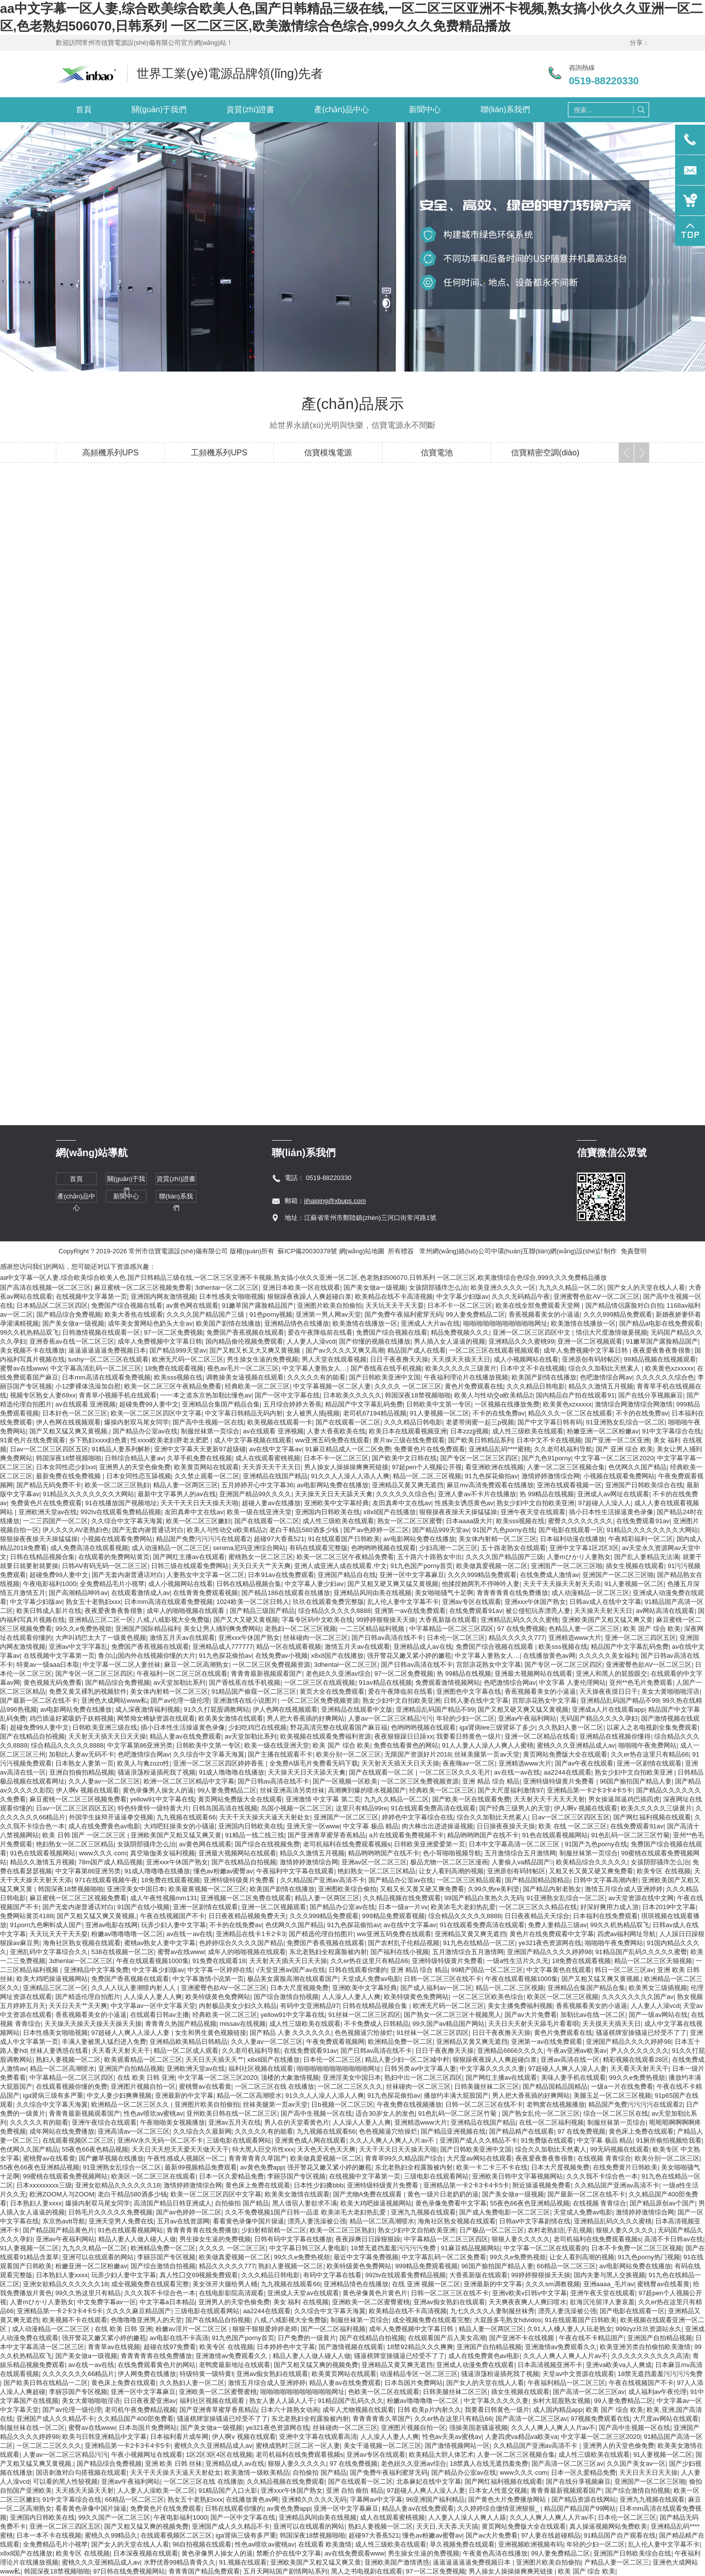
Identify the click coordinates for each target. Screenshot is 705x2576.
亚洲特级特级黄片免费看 (559, 1781)
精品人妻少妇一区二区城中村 (407, 2059)
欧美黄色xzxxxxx (669, 1368)
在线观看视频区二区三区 (78, 2140)
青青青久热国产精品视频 (180, 2023)
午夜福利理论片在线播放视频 (466, 1377)
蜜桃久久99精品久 (111, 2535)
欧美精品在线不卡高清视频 (394, 1296)
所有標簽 (401, 1251)
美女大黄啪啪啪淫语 (670, 1691)
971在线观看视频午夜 (106, 1880)
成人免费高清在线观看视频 (89, 1548)
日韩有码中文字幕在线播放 (293, 2239)
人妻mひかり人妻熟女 (579, 1557)
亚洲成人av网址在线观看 (613, 1494)
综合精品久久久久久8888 (334, 1610)
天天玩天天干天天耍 (394, 1305)
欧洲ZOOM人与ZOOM (61, 2194)
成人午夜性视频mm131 (163, 1898)
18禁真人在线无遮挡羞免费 (489, 2463)
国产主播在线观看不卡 (280, 1754)
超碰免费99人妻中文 (148, 1404)
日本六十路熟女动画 (290, 2409)
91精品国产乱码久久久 (350, 2400)
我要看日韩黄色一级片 (468, 1736)
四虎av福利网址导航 (626, 1934)
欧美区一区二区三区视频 (562, 1996)
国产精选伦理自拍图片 (321, 1934)
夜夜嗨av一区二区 (469, 1763)
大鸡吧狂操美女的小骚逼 (179, 1826)
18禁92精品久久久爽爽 (420, 2347)
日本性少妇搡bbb (319, 2185)
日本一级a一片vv (402, 1907)
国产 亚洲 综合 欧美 (624, 1449)
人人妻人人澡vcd (311, 1341)
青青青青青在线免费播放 (512, 1592)
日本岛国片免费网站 (413, 2382)
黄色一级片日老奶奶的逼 (443, 2194)
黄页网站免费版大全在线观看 (565, 1754)
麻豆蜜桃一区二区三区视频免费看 (142, 1287)
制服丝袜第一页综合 (210, 1431)
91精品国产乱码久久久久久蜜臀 (641, 1952)
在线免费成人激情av (549, 1575)
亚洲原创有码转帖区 (591, 1359)
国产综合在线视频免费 (267, 1844)
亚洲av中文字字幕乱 (78, 1646)
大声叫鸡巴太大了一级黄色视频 (100, 1637)
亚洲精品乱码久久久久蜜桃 (519, 1619)
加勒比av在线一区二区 (593, 2014)
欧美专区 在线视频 (664, 1871)
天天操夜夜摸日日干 (608, 1691)
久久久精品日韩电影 (536, 1386)
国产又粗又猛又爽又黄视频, (69, 1431)
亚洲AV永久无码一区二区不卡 (160, 2140)
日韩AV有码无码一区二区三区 (105, 1566)
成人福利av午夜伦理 (657, 2391)
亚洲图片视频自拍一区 (143, 2086)
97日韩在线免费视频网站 (129, 2571)
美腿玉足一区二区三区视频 (612, 2095)
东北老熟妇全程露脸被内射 (328, 1952)
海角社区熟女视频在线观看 (82, 1943)
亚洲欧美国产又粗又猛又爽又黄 (607, 1619)
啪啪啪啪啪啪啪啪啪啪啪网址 (505, 1323)
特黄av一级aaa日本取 (47, 1664)
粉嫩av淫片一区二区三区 (192, 2329)
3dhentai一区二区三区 (227, 1287)
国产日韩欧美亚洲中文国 (384, 1377)
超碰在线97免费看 (170, 2347)
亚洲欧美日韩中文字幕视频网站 (517, 2176)
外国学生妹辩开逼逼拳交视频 (111, 1817)
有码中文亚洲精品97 (309, 2005)
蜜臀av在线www (23, 1368)
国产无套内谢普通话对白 (147, 1530)
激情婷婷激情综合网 (551, 1476)
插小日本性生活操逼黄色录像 (611, 1512)
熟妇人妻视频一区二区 (68, 2059)
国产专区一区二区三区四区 (479, 1458)
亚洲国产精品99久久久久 (255, 1494)
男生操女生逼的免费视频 (262, 1359)
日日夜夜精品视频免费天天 (247, 1916)
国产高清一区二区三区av (589, 2391)
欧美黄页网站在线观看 (206, 1467)
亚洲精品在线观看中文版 (356, 1709)
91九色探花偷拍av (491, 1476)
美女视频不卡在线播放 (32, 1350)
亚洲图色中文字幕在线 (468, 1691)
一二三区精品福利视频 (373, 1628)
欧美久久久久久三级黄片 (461, 1368)
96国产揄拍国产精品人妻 (636, 1781)
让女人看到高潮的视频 (451, 1871)
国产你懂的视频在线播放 (374, 1341)
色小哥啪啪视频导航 (452, 1853)
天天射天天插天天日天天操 (107, 1736)
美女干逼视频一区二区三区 (382, 2445)
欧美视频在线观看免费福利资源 (325, 1736)
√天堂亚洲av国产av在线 (290, 1970)
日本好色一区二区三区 (74, 1413)
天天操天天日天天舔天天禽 (333, 1494)
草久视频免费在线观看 (462, 2544)
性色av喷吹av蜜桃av (153, 2113)
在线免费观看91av (642, 1521)
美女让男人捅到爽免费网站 (222, 1628)
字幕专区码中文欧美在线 (317, 1619)
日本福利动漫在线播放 (572, 1539)
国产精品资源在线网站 (583, 2499)
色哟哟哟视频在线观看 (383, 1548)
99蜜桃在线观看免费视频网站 (65, 2176)
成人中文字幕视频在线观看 (253, 1440)
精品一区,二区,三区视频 (427, 1476)
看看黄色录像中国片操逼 (248, 2221)
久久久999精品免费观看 (618, 1314)
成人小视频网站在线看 (526, 1359)
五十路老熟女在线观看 (513, 1548)
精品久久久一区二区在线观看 (570, 1413)
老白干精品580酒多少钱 (304, 1530)
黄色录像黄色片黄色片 (375, 2293)
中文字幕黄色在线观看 (559, 1970)
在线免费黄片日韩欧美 (625, 2167)
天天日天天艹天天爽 (261, 1566)
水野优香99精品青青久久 (179, 2562)
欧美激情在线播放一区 (365, 1323)
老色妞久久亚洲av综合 (338, 1673)
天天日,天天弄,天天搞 (447, 2526)
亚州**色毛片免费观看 (641, 1682)
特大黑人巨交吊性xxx (263, 2149)
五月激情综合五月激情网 (520, 1853)
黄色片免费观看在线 (474, 1386)
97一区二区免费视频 (173, 1332)
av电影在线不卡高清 (179, 2338)
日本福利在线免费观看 (605, 1916)
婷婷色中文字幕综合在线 (417, 1817)
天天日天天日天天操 (648, 2472)
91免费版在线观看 (547, 2140)
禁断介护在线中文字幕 (288, 2553)
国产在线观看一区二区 (348, 1422)
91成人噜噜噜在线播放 (231, 1772)
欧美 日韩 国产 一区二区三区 (84, 1835)
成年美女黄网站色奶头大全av (150, 1323)
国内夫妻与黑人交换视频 (609, 2275)
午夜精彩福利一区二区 (640, 1539)
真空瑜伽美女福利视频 (162, 1853)
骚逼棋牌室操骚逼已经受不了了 (641, 2032)
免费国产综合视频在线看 (127, 1305)
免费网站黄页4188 (26, 1916)
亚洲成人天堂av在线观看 (303, 2293)
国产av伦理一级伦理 (180, 1700)
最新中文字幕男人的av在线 (177, 1494)
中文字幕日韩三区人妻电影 (308, 2248)
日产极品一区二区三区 (491, 2230)
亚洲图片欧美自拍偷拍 (329, 1305)
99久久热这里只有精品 (88, 2293)
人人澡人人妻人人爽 (153, 1996)
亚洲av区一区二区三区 (374, 1862)
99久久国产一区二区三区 (114, 2517)
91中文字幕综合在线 (671, 1431)
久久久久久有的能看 (316, 1377)
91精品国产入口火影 (227, 2490)
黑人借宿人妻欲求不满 (304, 2203)
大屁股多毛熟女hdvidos (507, 2320)
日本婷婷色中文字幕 (286, 2347)
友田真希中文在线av (401, 1503)
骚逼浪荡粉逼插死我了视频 (156, 1772)
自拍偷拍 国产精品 (242, 2203)
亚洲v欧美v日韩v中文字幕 (529, 2293)
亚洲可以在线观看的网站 (98, 2257)
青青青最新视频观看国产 (266, 1673)
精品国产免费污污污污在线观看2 (203, 1539)
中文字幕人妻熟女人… (314, 1368)
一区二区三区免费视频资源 (271, 1664)
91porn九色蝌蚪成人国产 (46, 1925)
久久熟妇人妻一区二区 (570, 1727)
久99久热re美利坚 (494, 1889)
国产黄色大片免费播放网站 (508, 2499)
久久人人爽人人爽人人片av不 (393, 2140)
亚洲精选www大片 (574, 1637)
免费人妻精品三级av (557, 1925)
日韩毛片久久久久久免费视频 (110, 2212)
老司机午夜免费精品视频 (140, 2409)
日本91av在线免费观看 (281, 1575)
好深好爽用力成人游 (609, 1907)
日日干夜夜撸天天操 (399, 1359)
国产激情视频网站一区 (457, 2445)
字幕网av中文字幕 (376, 2499)
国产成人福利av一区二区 (436, 1987)
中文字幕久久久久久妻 (492, 2068)
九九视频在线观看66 (186, 1817)
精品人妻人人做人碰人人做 (137, 2239)
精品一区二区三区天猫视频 (653, 1961)
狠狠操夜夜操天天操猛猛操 (458, 1512)
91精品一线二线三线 (254, 1835)
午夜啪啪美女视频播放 (172, 2122)
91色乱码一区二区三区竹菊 (630, 1835)
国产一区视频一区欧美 (345, 1781)
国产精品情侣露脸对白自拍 (624, 1305)
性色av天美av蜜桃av (452, 2436)
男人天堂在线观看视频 (334, 1359)
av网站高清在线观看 (665, 1610)
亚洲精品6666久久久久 (510, 2050)
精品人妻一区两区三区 (185, 1485)
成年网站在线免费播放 (61, 2131)
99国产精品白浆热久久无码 (483, 1898)
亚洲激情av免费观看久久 (561, 2347)
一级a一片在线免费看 (622, 2086)
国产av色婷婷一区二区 (376, 1530)
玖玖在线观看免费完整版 (328, 1601)
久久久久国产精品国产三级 (206, 1314)
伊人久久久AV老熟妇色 (75, 1530)
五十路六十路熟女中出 (429, 1557)
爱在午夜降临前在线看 (320, 1332)
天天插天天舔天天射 (84, 2490)
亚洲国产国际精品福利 (147, 1628)
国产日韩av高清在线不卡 (387, 1637)
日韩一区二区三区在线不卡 (443, 1978)
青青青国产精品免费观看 (204, 2571)
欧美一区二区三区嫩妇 (198, 1521)
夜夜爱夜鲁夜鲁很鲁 (662, 1350)
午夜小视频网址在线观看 (146, 2454)
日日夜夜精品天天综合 (537, 1916)
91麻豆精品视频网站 (470, 2248)
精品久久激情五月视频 (600, 1386)
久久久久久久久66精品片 (78, 2374)
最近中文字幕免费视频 (366, 2257)
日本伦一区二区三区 (456, 1637)
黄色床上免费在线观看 (641, 2131)
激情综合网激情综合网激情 (634, 1404)
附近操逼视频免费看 (542, 2185)
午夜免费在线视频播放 (409, 2104)
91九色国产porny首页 (421, 1566)
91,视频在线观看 (243, 2562)
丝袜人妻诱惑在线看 (59, 2050)
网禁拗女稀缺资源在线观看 (156, 1718)
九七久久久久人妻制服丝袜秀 (492, 2311)
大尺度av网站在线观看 (479, 2158)
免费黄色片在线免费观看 (429, 1449)
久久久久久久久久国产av (638, 1996)
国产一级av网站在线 (658, 2014)
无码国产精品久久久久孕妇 (599, 1718)
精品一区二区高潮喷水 (62, 2068)
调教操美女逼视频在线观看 (245, 1377)
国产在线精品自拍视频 (32, 1736)
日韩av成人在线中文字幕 (605, 1601)
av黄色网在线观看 (192, 1305)
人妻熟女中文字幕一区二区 (205, 1575)
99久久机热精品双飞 (29, 1332)
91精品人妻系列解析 (121, 1449)
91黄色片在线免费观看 (32, 1440)
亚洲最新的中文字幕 (184, 2095)
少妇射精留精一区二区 (273, 2230)
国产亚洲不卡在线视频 (522, 2338)
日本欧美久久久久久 (352, 1395)
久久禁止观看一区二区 (207, 1476)
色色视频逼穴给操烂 (364, 2032)
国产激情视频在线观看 (351, 2347)
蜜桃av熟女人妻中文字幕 (160, 1943)
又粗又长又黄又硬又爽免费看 (591, 1871)
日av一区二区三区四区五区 (49, 1449)
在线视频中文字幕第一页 (91, 1296)
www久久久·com (102, 1853)
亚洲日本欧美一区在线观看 (301, 1287)
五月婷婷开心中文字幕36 (257, 1485)
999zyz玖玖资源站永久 (649, 2329)
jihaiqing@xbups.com (335, 1200)
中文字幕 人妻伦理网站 (572, 1682)
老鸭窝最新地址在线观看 (234, 2365)
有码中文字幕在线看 (332, 2275)
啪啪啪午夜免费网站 (647, 1745)
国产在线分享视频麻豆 (650, 1395)
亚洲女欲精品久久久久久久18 (117, 2185)
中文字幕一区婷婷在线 (219, 1970)
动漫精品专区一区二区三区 (419, 2374)
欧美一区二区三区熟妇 (117, 1485)
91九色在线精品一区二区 (479, 1943)
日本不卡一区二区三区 (459, 1305)
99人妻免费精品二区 (475, 1314)
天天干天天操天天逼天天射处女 (264, 1817)
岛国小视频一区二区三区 (296, 1808)
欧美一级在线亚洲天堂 (259, 1512)
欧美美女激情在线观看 (230, 1718)
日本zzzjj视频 (469, 1431)
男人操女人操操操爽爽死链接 (346, 1467)
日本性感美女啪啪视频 (231, 1296)
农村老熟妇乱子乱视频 (560, 2230)
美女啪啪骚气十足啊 (444, 1592)
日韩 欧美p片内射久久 (429, 2409)
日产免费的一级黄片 (307, 2338)
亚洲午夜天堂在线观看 (533, 1512)
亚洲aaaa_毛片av (608, 2284)
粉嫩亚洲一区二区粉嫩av (603, 1431)
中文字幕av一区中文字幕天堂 (153, 2005)
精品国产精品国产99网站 (580, 2508)
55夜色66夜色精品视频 (95, 2149)
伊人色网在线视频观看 (68, 1422)
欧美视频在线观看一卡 (279, 1422)
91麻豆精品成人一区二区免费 (347, 1449)
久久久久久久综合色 (665, 1377)
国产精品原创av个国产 (662, 2203)
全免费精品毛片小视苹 (112, 1583)
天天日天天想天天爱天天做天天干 (180, 2149)
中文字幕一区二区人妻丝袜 (122, 1664)
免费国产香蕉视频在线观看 (245, 1332)
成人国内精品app (558, 2409)
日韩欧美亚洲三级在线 (104, 1727)
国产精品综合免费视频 (68, 1314)
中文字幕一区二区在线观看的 (546, 2248)
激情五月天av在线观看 (182, 1637)
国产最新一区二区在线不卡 (39, 1700)
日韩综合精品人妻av (134, 1458)
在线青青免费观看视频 (205, 1592)
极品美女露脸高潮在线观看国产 (292, 1978)
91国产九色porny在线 (504, 1530)
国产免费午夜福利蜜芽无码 (403, 1314)
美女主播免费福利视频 (520, 2005)
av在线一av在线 (517, 1772)
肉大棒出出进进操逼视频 (437, 1826)
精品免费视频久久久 (460, 1332)
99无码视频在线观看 (619, 2149)
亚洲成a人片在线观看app (608, 1709)
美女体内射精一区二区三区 (497, 1539)
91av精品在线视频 (384, 1682)
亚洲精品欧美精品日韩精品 (188, 2041)
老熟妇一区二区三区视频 (300, 1628)
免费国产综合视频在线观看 (495, 1646)
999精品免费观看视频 (393, 1916)
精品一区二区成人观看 (186, 2050)
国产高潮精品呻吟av (78, 1592)
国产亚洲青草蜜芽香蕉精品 (326, 1835)
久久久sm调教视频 (552, 2284)
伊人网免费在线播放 (147, 2374)
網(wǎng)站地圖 (362, 1251)
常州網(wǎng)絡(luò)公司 (455, 1251)
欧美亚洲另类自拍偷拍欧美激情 (645, 2347)
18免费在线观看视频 (174, 1368)
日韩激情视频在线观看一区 (101, 1332)
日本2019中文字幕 (669, 1907)
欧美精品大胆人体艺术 (441, 2454)
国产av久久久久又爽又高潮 (345, 1350)
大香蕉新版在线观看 (448, 1619)
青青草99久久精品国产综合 (404, 2158)
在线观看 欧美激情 (325, 2544)
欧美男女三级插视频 (658, 1987)
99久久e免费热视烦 (83, 1628)
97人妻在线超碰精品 (550, 2535)
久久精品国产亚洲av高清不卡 (322, 1880)
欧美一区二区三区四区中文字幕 (156, 1413)
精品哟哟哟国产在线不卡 (483, 1835)
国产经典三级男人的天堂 (514, 1808)
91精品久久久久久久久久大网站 (88, 1494)
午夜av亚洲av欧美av (576, 2050)
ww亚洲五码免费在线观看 (332, 1440)
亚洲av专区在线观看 (471, 1601)
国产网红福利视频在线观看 (652, 1817)
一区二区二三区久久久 (350, 2086)
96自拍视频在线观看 (202, 2544)
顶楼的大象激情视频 (290, 2077)
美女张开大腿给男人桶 (224, 2284)
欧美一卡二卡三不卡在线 (492, 2167)
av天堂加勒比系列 (180, 1682)
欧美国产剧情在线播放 (228, 1323)
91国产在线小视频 (143, 1907)
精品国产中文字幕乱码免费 (364, 1404)
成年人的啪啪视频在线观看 (186, 1610)
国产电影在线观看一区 (570, 1530)
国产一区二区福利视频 (333, 2329)
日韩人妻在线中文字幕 (476, 1700)
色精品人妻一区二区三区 (584, 1628)
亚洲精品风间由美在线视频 (372, 1592)
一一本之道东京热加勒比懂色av (205, 1395)
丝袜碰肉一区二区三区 (315, 1637)
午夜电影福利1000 (49, 1583)
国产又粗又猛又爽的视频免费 (316, 2365)
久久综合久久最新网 (202, 2131)
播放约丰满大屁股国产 (456, 2095)
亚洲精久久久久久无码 (314, 2499)
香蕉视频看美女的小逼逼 (544, 1314)
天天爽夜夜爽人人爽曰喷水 (527, 2302)
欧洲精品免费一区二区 (400, 2041)
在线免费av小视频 (281, 1655)
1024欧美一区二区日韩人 (252, 1601)
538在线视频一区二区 (122, 1952)
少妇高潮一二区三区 (448, 1548)
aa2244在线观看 (567, 1772)
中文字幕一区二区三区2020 (614, 1458)
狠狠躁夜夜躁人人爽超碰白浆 (309, 1296)
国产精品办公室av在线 (145, 1431)
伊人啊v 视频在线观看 (87, 1790)
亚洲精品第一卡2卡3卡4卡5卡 (590, 1790)
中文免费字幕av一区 (106, 2302)
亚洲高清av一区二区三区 (134, 2131)
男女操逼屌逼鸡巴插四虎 (624, 1799)
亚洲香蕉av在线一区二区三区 (71, 1341)
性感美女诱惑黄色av (464, 1503)
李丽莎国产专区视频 (296, 2176)
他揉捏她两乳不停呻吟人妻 (481, 1583)
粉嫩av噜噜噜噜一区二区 (127, 1934)
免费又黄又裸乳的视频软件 (88, 1691)
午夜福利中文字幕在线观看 (295, 1871)
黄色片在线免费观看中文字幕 (552, 1934)
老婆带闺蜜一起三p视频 (480, 1422)
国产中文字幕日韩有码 (550, 1422)
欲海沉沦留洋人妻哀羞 (602, 2302)
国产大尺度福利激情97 (510, 1790)
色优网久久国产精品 (637, 1467)
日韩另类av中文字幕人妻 (420, 2068)
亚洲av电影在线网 (111, 1925)
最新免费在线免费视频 (69, 1476)
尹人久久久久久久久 (639, 2050)
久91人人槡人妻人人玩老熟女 (569, 2329)
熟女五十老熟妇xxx (93, 1601)
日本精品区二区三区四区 (52, 1305)
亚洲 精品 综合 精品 (491, 1781)
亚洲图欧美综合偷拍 (347, 1889)
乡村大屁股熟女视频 (561, 2400)
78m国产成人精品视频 (110, 1862)
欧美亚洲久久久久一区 (503, 1287)
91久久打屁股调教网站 (216, 1709)
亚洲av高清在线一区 (569, 2059)
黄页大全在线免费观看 (332, 1691)
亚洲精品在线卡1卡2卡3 (250, 1934)
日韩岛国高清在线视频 (224, 1808)
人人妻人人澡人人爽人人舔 (467, 2517)
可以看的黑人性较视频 (65, 2481)
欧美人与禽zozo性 (143, 1763)
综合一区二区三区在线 (615, 2113)
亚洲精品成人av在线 (422, 1646)
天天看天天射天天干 (121, 2050)
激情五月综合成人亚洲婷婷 (624, 1889)
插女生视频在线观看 (635, 1566)
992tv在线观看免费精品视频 (120, 1512)
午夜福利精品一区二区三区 (566, 2382)
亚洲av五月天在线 (234, 2122)
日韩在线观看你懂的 (358, 1970)
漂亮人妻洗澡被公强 (317, 2221)
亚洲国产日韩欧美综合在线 (644, 1485)
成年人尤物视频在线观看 (358, 2409)
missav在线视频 (243, 2023)
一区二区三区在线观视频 (319, 1682)
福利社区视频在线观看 (260, 2068)
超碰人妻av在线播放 (271, 1503)
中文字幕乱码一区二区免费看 (444, 2257)
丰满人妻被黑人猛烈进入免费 (104, 2041)
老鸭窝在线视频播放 (556, 2104)
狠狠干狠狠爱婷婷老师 (264, 2329)
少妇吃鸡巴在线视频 (257, 1727)
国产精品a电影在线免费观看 (660, 1323)
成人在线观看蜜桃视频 (267, 1458)
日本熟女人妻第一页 (84, 1763)
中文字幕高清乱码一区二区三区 (95, 1368)
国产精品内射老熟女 (552, 1889)
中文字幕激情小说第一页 (208, 1978)
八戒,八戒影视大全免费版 (173, 1619)
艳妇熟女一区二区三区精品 (75, 1844)
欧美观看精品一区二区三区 (143, 2059)
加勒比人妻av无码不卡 (81, 1754)
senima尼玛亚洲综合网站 (249, 1548)
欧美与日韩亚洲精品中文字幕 (104, 2436)
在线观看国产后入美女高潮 (447, 2338)
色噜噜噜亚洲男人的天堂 (146, 2320)
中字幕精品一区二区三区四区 (451, 1628)
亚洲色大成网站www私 (114, 1700)
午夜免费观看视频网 (335, 2041)
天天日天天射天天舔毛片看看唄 (533, 2023)
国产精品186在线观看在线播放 (285, 1592)
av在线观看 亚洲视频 (85, 1404)
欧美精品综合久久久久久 (591, 1862)
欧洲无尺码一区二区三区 (187, 1359)
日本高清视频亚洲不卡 (550, 2365)
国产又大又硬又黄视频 (245, 1619)
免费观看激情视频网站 (447, 1682)
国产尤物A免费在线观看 (368, 2194)
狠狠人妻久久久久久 (625, 2230)
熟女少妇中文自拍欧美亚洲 (535, 1503)
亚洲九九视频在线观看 (423, 2212)
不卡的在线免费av (499, 1413)
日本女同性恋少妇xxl (66, 1467)
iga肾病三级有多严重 (53, 2095)
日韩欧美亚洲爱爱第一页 (429, 1844)
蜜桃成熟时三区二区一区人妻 (298, 2445)
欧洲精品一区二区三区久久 (131, 2104)
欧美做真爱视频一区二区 (492, 1566)
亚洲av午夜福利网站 (527, 1718)
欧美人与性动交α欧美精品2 (493, 1395)
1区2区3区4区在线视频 (219, 2454)
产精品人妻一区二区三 (616, 2562)
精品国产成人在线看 (416, 1350)
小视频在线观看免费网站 (619, 1476)
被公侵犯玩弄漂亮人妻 (538, 1610)
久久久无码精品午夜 (521, 1296)
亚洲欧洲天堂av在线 (47, 1512)
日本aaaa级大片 (469, 1521)
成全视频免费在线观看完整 (150, 2284)
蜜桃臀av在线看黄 (205, 2086)
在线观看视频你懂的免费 (71, 2086)
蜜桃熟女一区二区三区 (260, 1557)
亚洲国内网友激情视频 (163, 1296)
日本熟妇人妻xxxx (36, 2203)
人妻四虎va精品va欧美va (521, 2436)
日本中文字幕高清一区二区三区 (515, 1844)
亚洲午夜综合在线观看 (104, 2122)
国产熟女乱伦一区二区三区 (541, 2113)
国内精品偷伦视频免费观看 (244, 1341)
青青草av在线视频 (114, 2347)
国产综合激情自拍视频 (286, 1996)
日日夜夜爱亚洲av (150, 2400)
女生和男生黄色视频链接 (210, 2032)
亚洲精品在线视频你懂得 (615, 1736)
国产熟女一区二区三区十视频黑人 (452, 2014)
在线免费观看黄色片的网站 (156, 2365)
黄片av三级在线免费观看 (409, 1440)
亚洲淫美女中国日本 (136, 1889)
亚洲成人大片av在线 (430, 1323)
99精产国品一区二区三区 (487, 1970)
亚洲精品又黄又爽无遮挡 (407, 1485)
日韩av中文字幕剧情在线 (535, 2221)
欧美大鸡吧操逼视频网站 (52, 1978)
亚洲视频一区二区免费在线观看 (245, 1898)
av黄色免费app (262, 2167)
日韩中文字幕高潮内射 (605, 1880)
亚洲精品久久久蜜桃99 (521, 1341)
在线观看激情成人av (140, 1592)
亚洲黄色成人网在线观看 (310, 2140)
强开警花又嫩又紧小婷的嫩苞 (409, 1655)
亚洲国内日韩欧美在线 (327, 1512)
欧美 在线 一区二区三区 (572, 1826)
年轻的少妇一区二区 (465, 1718)
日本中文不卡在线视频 (532, 1368)
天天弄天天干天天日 (271, 1467)
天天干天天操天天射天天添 (562, 1583)
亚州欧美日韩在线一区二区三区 (231, 2113)
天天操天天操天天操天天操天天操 (93, 2023)
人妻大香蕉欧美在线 (336, 1431)
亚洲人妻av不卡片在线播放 (477, 1494)
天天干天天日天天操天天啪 (199, 1503)
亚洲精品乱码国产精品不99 (619, 1700)
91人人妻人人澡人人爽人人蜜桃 (487, 1745)
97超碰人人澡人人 (604, 1503)
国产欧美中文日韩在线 (404, 1458)
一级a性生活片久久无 (517, 1961)
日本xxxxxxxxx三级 (44, 2185)
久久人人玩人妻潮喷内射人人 (134, 1987)
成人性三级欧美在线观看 (527, 1431)
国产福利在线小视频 (399, 1952)
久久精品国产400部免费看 (136, 2418)
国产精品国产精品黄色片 (58, 2230)
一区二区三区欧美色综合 (488, 1996)
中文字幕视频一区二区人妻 (332, 1386)
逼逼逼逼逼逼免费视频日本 (107, 1350)
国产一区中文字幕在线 (287, 1395)
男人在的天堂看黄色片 (296, 2122)
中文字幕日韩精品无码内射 (244, 1413)
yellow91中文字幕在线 (162, 1799)
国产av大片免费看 (531, 2014)
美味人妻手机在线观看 (573, 2077)
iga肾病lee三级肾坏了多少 (497, 1727)
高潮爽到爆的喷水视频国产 (367, 1790)
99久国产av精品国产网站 (448, 2023)
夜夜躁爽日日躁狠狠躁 (368, 2239)
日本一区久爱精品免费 (231, 2176)
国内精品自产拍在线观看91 (575, 1395)
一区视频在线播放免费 (507, 1404)
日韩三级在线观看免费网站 (190, 1566)
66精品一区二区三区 (566, 2266)
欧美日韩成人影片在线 (48, 1610)
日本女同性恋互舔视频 (138, 1476)
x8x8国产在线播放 (389, 1512)
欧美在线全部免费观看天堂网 (539, 1305)
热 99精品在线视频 (547, 1494)
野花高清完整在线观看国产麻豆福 (338, 1727)
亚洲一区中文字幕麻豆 (411, 1575)
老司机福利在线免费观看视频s (347, 1844)
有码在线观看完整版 (318, 1548)
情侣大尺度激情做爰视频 (611, 1332)
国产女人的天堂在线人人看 (646, 1287)
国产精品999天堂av (178, 1350)
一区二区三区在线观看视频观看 (494, 1350)
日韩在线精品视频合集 (42, 1557)
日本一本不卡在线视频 (48, 2535)
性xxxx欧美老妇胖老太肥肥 (170, 1440)
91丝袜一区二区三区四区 (364, 2014)
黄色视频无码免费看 (52, 1682)
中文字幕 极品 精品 (370, 1826)
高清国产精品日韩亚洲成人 (172, 2203)
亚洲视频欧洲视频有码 (530, 2544)
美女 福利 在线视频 (301, 2302)
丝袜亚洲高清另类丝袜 (292, 1790)
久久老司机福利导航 (563, 1449)
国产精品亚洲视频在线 (453, 2131)
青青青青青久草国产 (257, 2158)
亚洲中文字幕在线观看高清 (318, 2436)
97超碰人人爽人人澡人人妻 (131, 2032)
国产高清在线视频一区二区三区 (45, 1287)
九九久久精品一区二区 (571, 1287)
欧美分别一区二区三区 (348, 1754)
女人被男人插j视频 (313, 1413)
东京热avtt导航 (63, 2221)
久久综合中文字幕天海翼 (127, 1521)
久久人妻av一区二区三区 (104, 1781)
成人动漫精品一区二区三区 (170, 1548)
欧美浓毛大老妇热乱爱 (463, 1907)
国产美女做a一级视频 (374, 1287)
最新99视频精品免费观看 (200, 2167)
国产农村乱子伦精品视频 (403, 1943)
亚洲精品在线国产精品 (275, 1476)
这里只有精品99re (361, 1808)
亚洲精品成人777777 (222, 1646)
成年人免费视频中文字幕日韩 (160, 1341)
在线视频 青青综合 (604, 2158)
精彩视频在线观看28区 (635, 2059)
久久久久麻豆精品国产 (138, 2311)
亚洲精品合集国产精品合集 (221, 1404)
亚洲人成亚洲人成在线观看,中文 (340, 1566)
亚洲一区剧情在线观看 (649, 1763)
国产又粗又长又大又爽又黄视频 (255, 1350)
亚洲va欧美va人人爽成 (618, 2365)
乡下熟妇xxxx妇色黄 (98, 1440)
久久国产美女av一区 (636, 2463)
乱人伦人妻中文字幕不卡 (403, 1601)
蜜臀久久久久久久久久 (580, 1521)
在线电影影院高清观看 (231, 2293)
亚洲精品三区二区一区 (100, 1619)
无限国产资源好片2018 (417, 1754)
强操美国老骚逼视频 (478, 2427)
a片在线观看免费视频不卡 (406, 1835)
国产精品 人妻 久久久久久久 (290, 2032)
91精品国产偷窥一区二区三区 (253, 1691)
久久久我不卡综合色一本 (602, 2176)
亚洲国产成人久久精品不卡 (479, 2140)
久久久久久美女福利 (608, 1655)
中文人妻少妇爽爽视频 (119, 2095)
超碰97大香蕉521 (279, 1539)
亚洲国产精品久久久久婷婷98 (549, 1952)
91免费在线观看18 (219, 1961)
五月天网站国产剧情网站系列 (285, 2571)
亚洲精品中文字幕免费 (96, 1970)
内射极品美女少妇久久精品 (238, 2005)
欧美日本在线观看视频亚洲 (408, 1431)
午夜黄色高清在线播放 (495, 2553)
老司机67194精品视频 (374, 1413)
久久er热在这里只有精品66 (650, 1754)
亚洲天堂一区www (313, 1826)
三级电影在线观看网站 (238, 2140)
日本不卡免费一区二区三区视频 (636, 2248)
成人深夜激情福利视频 (147, 1709)
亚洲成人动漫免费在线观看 (475, 2365)
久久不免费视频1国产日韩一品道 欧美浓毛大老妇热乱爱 (306, 2212)
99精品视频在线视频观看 (660, 1359)
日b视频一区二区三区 (342, 2104)
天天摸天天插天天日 (461, 1359)
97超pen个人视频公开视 (427, 1467)
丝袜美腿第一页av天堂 (487, 1754)
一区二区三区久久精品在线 (538, 1907)
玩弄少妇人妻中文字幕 (173, 1925)
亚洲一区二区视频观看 (589, 1341)
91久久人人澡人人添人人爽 (350, 1476)
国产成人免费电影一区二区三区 (504, 2212)
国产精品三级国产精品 (262, 1610)
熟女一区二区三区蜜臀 (409, 1521)
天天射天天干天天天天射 (549, 1799)
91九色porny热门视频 (649, 2257)
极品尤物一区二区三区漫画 (449, 1862)
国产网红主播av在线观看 (189, 1557)
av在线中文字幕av (275, 1449)
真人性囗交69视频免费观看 (199, 2275)
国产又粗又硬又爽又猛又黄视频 (393, 1583)
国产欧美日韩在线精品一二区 (45, 2382)
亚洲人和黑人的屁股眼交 (611, 1673)
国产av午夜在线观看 (584, 1763)
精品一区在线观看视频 (288, 1646)
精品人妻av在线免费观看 (185, 1736)
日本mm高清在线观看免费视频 (106, 1377)
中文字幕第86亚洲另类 (140, 1745)
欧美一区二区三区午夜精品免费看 (172, 1386)
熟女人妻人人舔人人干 (281, 2400)
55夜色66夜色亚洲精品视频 (39, 2167)
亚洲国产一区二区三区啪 (566, 1566)
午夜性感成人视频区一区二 (186, 2158)
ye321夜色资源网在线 (550, 1943)
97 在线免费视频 (521, 1628)
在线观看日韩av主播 (159, 2014)
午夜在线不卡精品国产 (591, 2338)
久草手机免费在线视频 (199, 1458)
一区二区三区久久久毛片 (455, 1772)
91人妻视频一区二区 (439, 1413)
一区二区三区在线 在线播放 (275, 2086)
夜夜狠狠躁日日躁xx (403, 1736)
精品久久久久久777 (517, 1637)
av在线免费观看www (354, 2553)
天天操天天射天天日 (603, 1610)
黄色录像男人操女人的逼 (158, 1790)
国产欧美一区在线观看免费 (471, 1799)
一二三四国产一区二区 (55, 1521)
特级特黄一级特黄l (206, 2374)
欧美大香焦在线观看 (134, 1314)
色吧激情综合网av (606, 1377)
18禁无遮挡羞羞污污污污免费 (394, 2248)
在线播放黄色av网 (549, 1655)
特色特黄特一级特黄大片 (153, 1808)
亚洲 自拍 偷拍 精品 (354, 2490)
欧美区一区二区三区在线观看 (153, 2176)
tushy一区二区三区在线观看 (108, 1359)
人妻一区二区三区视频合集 (566, 1467)
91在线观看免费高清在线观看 (433, 1808)
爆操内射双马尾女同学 (136, 1422)
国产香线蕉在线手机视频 (386, 1368)
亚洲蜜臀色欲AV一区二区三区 (596, 1296)
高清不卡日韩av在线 (673, 2239)
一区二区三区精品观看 (469, 1880)
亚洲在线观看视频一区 (569, 1485)
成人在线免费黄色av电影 (104, 1826)
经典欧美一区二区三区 (257, 1386)
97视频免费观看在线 (599, 2418)
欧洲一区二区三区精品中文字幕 (189, 1781)
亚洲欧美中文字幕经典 (336, 1503)
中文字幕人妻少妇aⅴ (314, 1583)
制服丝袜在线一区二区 (32, 2427)
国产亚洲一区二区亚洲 (617, 1440)
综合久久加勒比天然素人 (605, 1368)
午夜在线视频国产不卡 (172, 1916)
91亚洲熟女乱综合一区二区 (625, 1422)
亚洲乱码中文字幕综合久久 (49, 1952)
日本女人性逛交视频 (498, 2490)
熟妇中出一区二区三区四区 (423, 2077)
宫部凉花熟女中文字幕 (488, 1664)
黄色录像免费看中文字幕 (451, 2203)
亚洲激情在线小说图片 (245, 1700)
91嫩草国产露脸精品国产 (258, 1305)
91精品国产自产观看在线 (620, 2535)
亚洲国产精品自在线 (347, 1575)
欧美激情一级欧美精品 (256, 2472)
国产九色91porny (546, 1458)
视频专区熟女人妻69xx (42, 1395)
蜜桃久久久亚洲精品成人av (576, 1745)
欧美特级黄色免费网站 (217, 1996)
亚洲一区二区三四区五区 (640, 1637)
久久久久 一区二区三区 (407, 1386)
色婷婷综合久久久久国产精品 (241, 1943)
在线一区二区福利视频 (551, 2122)
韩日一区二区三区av (624, 1970)
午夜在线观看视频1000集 (152, 1961)
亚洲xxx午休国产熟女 (535, 1601)
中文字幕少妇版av (462, 1296)
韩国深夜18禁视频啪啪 (417, 1395)
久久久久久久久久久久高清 (650, 2356)
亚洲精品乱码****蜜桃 (499, 1449)
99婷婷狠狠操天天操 (385, 1619)
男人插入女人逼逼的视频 (449, 1341)
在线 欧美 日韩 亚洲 (146, 2077)
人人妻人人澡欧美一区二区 (156, 2490)
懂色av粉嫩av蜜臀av (223, 1871)
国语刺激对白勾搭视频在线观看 (81, 2472)
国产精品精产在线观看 (521, 2131)
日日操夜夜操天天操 (506, 1826)
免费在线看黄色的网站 (405, 1745)
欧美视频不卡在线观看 (74, 2320)
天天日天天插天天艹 (214, 2059)
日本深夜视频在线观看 (145, 2553)
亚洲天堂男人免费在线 (121, 2221)
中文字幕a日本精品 (167, 2302)
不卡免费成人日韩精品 (376, 2023)
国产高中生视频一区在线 (208, 1422)
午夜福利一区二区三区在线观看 (182, 1673)
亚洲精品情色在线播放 (296, 1323)
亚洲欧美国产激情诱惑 (396, 2562)
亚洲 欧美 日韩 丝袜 (173, 2463)
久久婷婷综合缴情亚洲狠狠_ (498, 2508)
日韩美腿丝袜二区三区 (486, 2086)
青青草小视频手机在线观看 (118, 1395)
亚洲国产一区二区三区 (346, 1817)
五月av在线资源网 (183, 2221)
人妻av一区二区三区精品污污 (390, 1718)
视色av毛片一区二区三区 (243, 1368)
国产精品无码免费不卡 (48, 1485)
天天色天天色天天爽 (326, 2149)
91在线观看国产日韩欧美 (343, 1539)
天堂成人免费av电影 (371, 1978)
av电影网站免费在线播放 (332, 1485)
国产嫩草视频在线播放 (111, 2158)
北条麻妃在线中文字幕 (428, 2481)
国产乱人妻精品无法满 (646, 1557)
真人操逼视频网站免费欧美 (608, 2526)
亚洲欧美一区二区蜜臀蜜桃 (371, 2302)
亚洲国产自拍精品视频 (130, 2068)
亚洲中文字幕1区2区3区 (584, 1548)
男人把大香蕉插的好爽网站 (306, 1718)
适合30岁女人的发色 (384, 2113)
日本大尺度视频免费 (299, 1987)
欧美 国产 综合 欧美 (652, 1628)
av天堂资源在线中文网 (641, 1898)
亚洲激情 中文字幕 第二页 (323, 1799)
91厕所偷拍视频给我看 (668, 2140)
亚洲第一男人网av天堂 (328, 1314)
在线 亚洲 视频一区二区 (426, 2284)
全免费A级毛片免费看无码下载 (313, 1763)
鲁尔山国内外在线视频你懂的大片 (146, 1655)
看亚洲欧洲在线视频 (494, 1467)
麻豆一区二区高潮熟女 (196, 1664)
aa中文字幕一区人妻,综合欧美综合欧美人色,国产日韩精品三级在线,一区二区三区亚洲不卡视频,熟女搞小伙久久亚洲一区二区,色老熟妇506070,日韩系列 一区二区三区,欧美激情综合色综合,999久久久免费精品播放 (303, 1277)
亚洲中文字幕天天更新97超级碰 (199, 1449)
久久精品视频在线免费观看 (402, 1898)
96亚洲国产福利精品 (435, 2499)
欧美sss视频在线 (178, 1377)
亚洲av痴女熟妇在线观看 (449, 2302)
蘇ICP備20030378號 (307, 1251)
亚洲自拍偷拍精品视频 (81, 1772)
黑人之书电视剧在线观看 (366, 2571)
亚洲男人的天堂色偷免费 (135, 1467)
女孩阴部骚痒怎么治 (438, 1287)
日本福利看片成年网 (179, 2436)
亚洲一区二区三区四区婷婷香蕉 (219, 1763)
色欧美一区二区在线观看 (383, 2391)
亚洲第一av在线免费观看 (410, 1610)
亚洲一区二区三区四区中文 (532, 1332)
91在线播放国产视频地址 (121, 1503)
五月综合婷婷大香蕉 (292, 1404)
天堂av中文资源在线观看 (578, 2374)
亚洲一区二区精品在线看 (540, 1736)
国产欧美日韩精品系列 (480, 1440)
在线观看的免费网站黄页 (114, 1557)
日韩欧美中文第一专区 (438, 1404)
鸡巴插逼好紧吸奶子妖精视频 (71, 1718)
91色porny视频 (270, 1314)
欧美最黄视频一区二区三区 (207, 1889)
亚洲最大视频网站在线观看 (533, 1673)
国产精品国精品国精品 (537, 1880)
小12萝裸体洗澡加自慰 (88, 1386)
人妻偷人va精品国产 (522, 1862)
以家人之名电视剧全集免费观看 (652, 1727)
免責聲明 (634, 1251)
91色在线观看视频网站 (554, 1835)
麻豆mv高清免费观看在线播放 (490, 1485)
